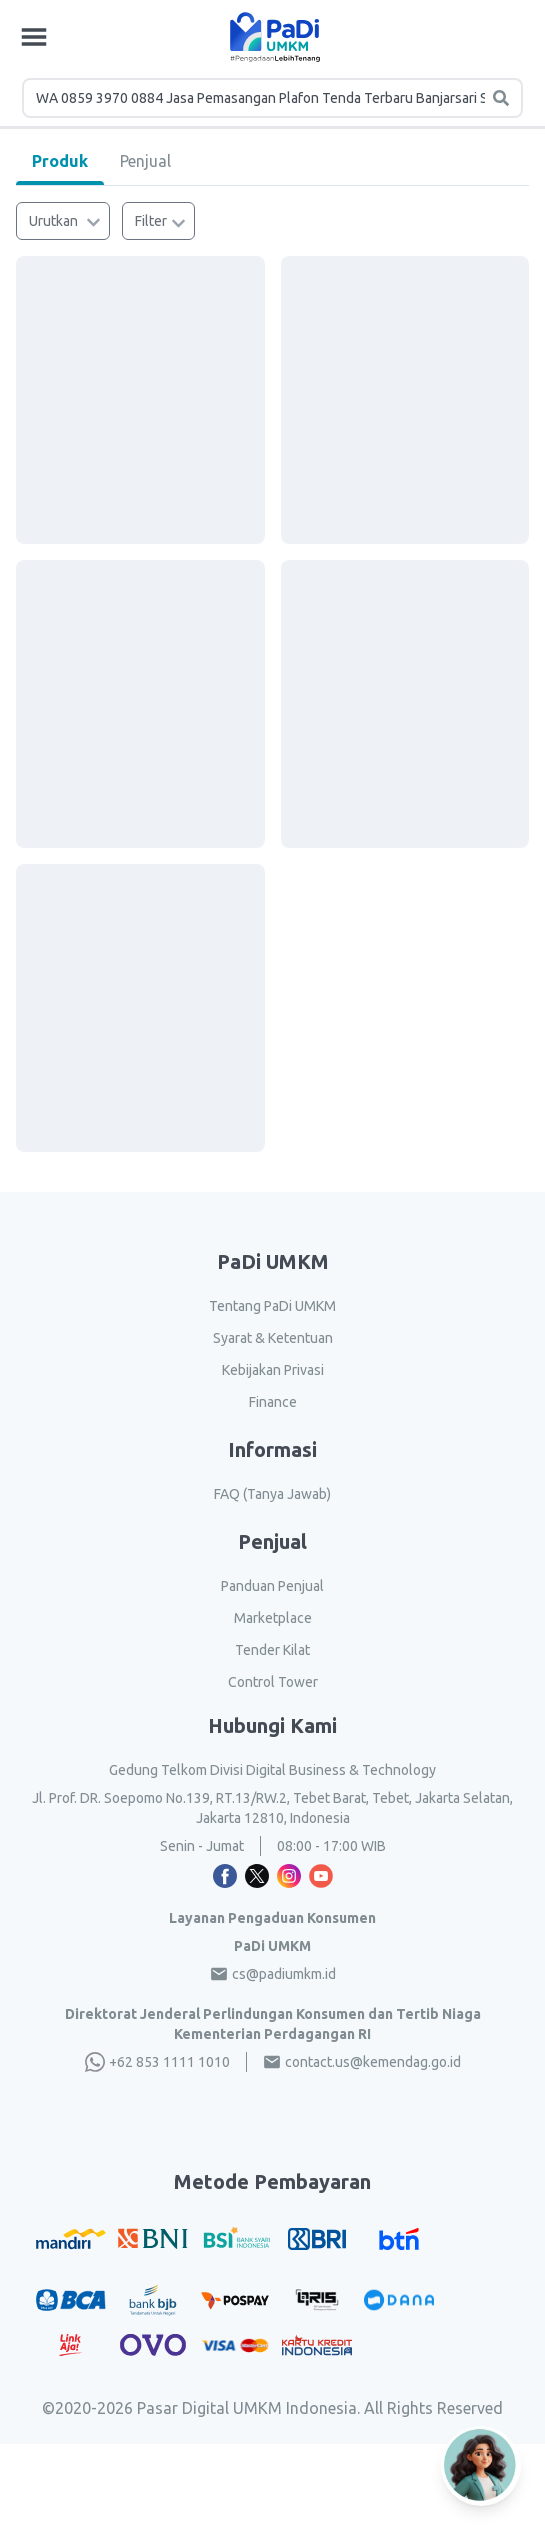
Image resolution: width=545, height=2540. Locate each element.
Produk (60, 161)
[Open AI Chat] (481, 2457)
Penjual (145, 161)
